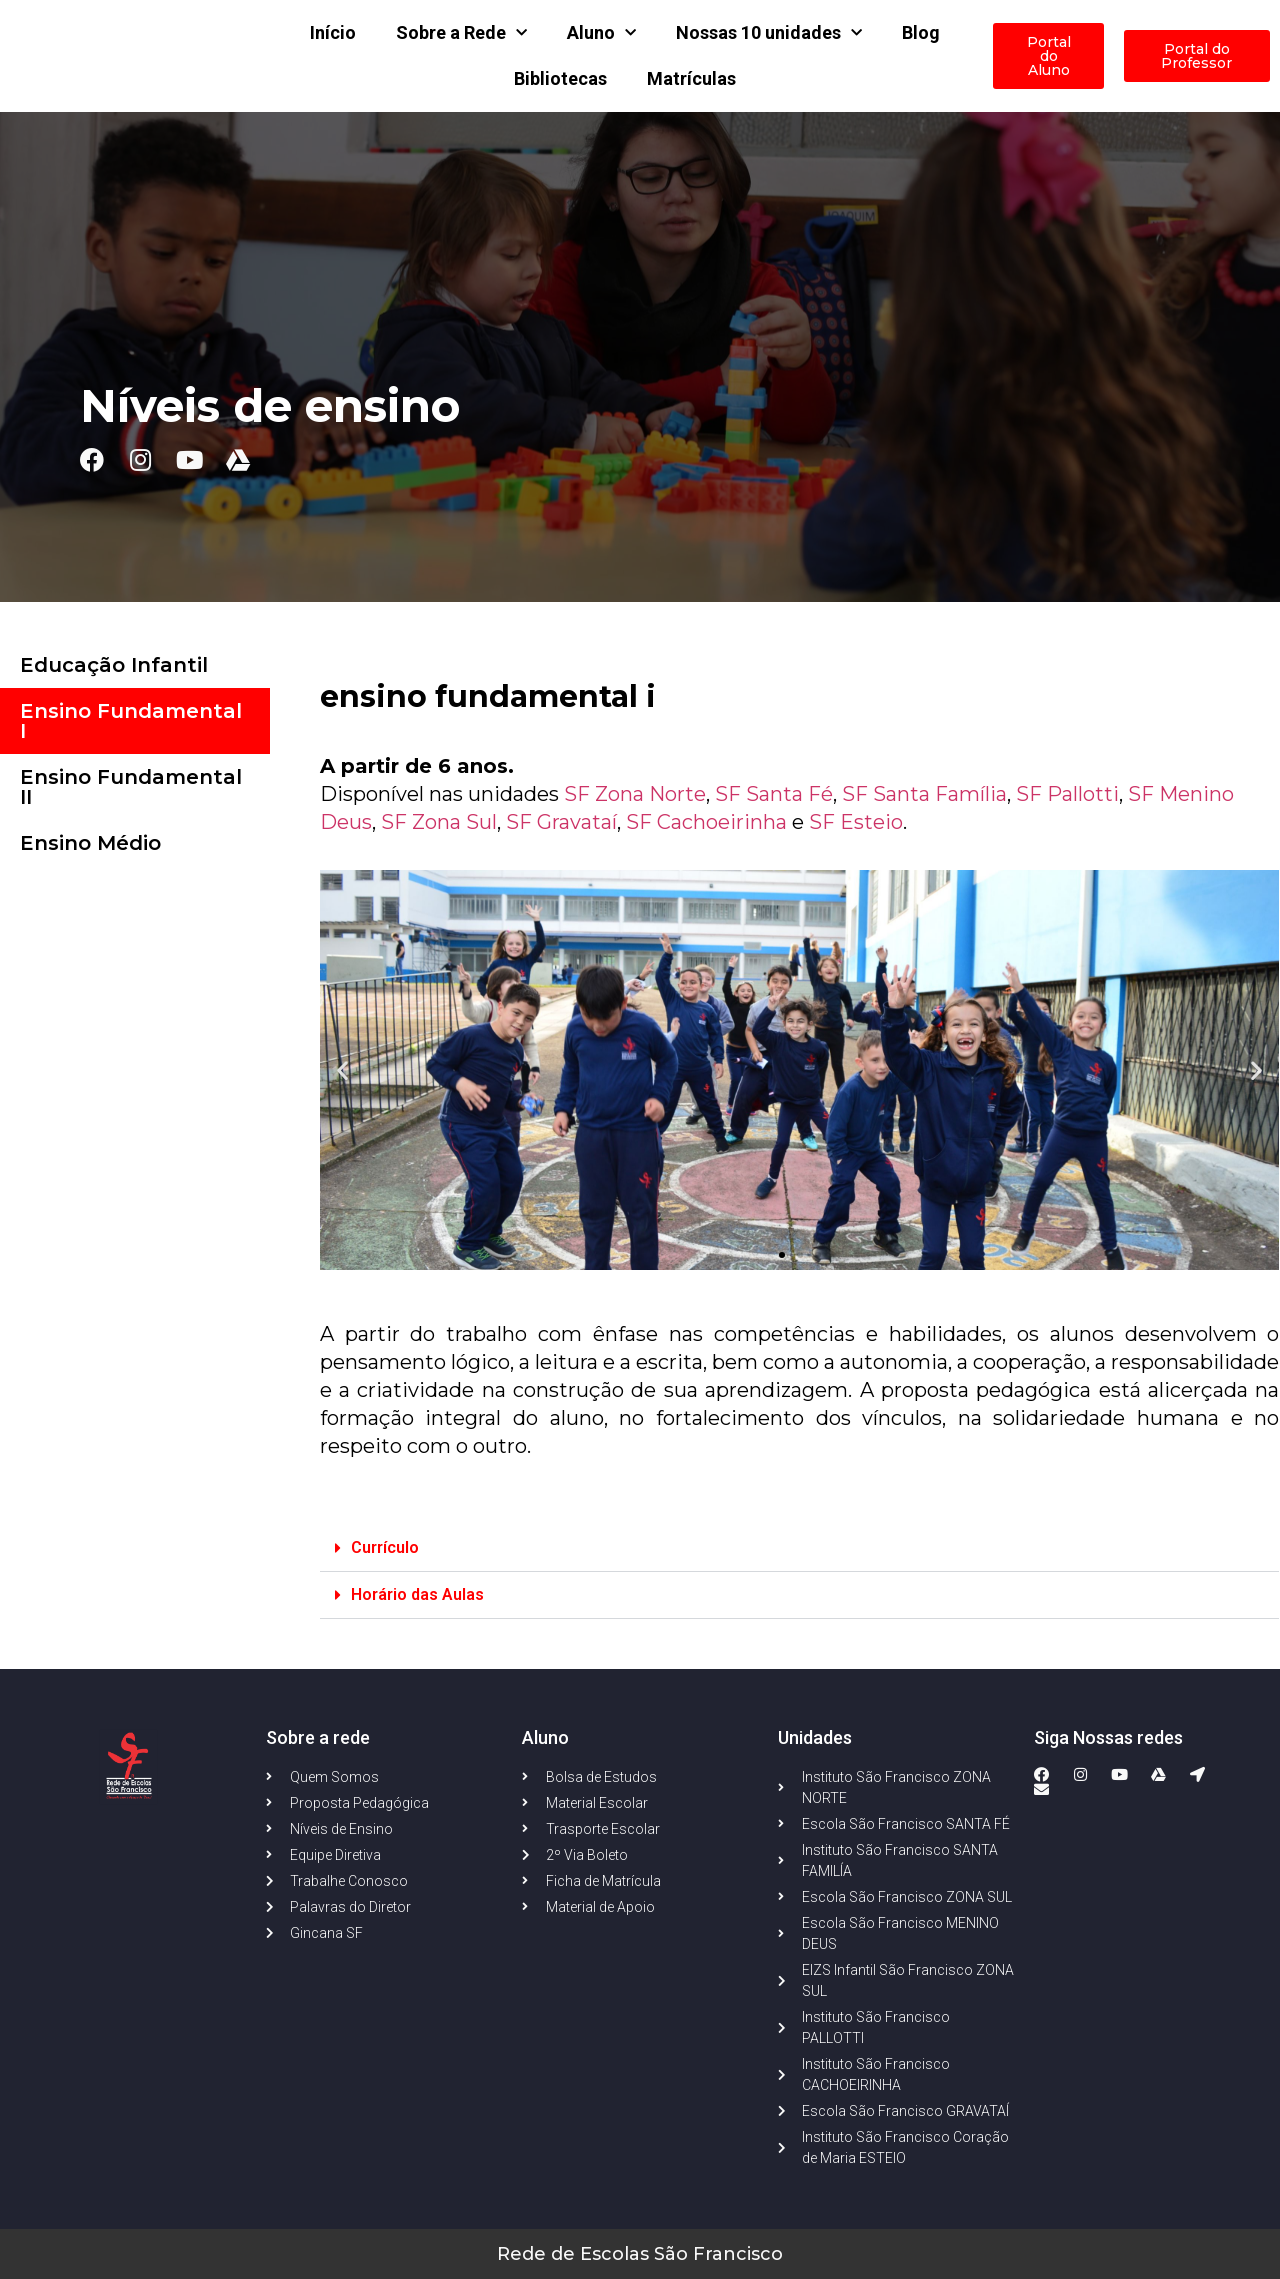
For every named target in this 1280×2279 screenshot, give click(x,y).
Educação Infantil (114, 665)
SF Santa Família (924, 794)
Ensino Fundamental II (131, 787)
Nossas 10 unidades (769, 33)
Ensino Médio (90, 843)
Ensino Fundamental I (131, 721)
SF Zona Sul (439, 822)
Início (333, 32)
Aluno (601, 33)
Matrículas (691, 78)
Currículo (385, 1547)
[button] (782, 1255)
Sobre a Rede (461, 33)
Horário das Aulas (417, 1594)
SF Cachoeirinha (706, 822)
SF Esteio (856, 822)
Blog (921, 32)
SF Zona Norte (635, 794)
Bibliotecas (560, 78)
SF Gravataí (561, 822)
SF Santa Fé (774, 794)
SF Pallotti (1067, 794)
